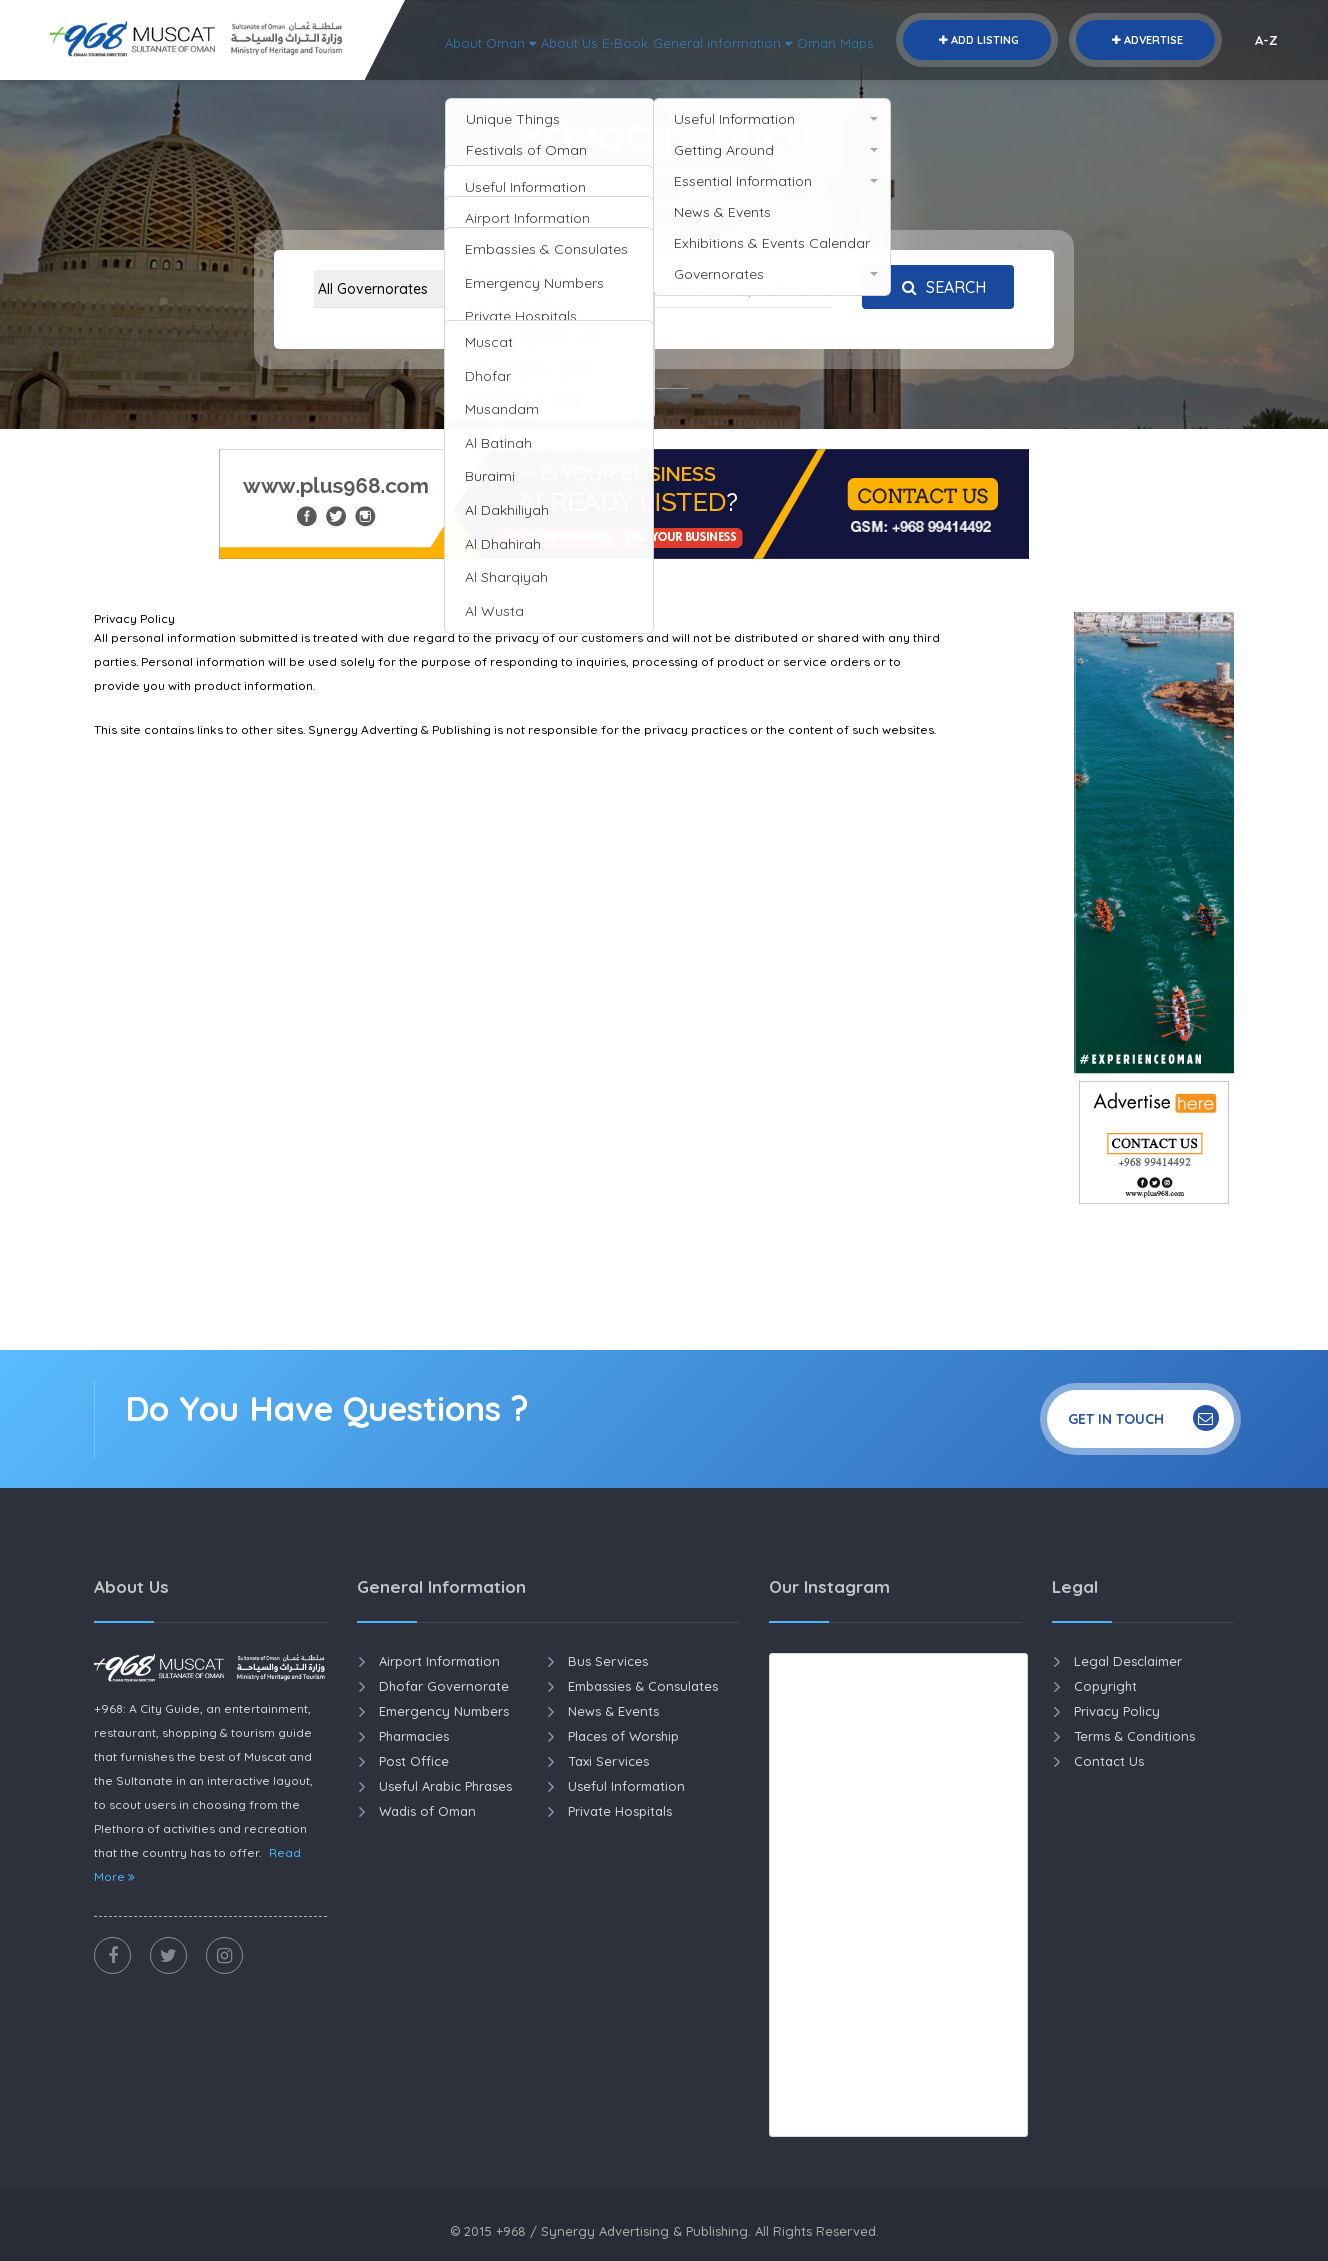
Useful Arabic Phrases (445, 1786)
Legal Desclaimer (1128, 1661)
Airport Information (439, 1661)
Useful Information (626, 1786)
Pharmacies (414, 1736)
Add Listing (977, 40)
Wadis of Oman (427, 1811)
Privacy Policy (1117, 1711)
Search (939, 287)
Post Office (414, 1761)
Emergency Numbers (444, 1711)
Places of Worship (623, 1736)
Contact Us (1109, 1761)
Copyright (1105, 1686)
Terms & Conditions (1134, 1736)
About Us (888, 80)
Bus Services (608, 1661)
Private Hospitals (620, 1811)
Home (605, 172)
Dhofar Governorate (444, 1686)
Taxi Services (608, 1761)
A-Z (1266, 40)
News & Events (613, 1711)
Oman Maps (1203, 80)
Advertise (1145, 40)
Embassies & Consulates (643, 1686)
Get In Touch (1143, 1418)
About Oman (793, 80)
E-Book (956, 80)
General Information (1072, 80)
